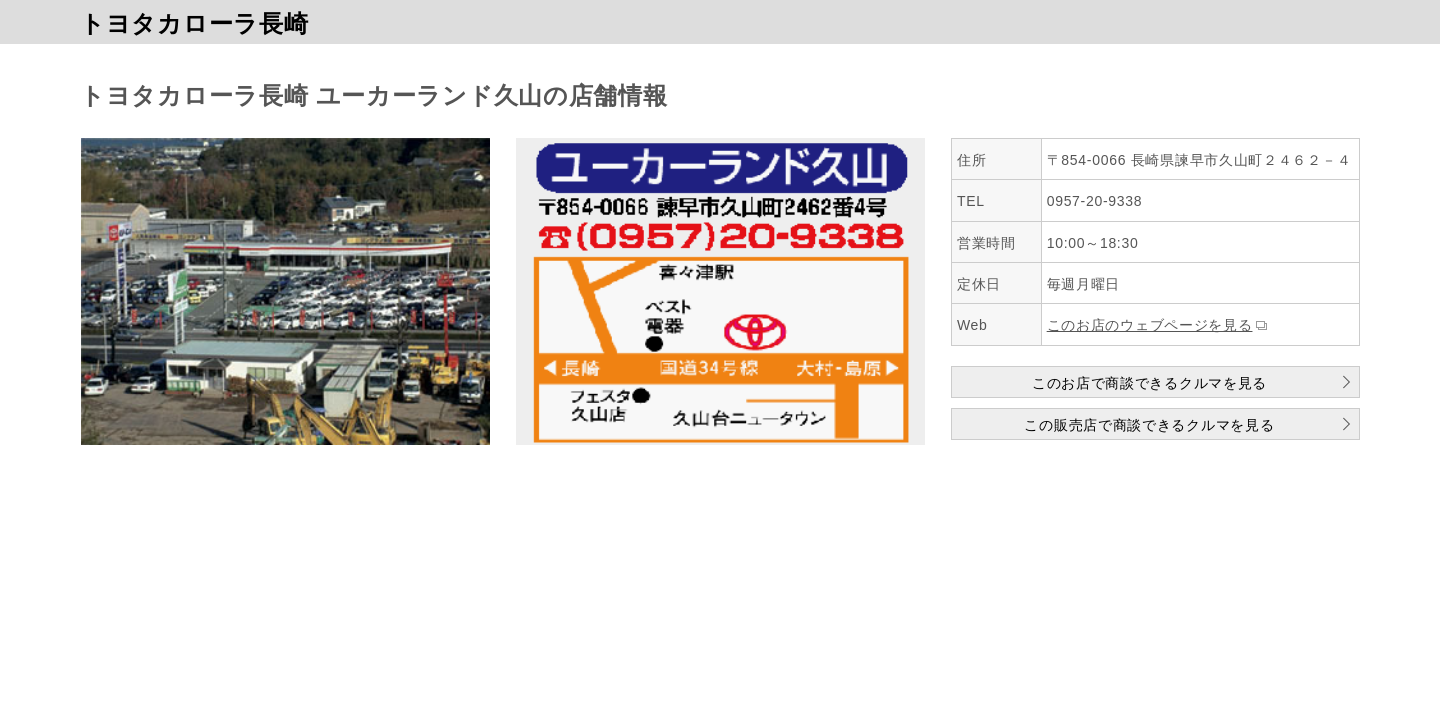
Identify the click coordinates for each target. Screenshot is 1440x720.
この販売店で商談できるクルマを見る (1149, 425)
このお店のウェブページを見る (1150, 325)
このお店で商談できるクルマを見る (1149, 383)
